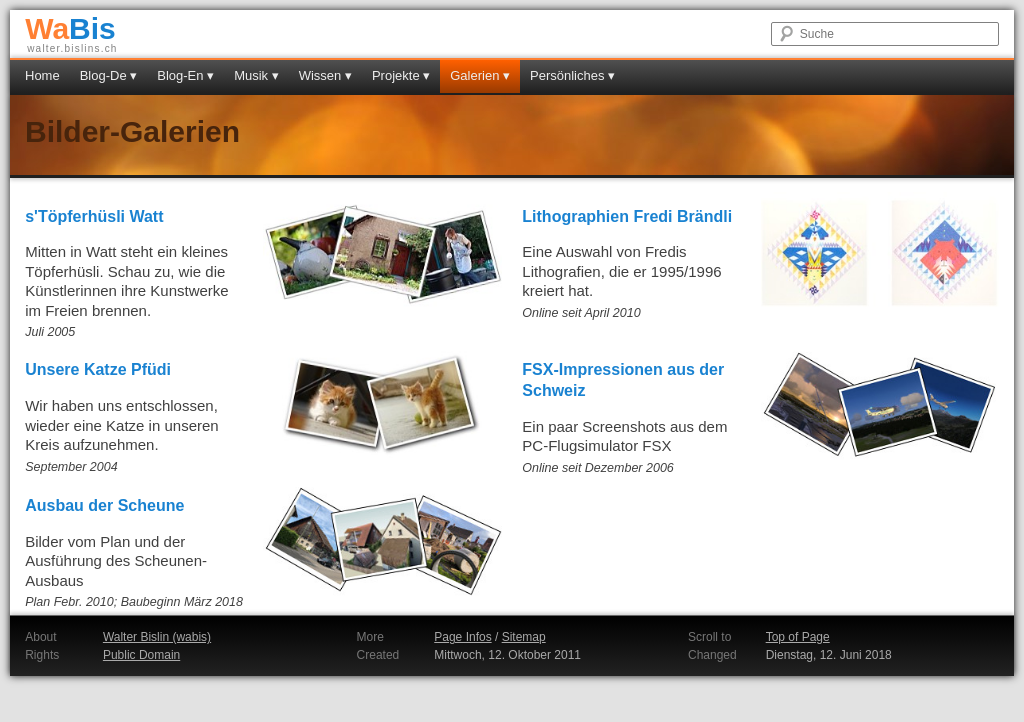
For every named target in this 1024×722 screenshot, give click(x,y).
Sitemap (524, 637)
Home (42, 75)
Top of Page (798, 637)
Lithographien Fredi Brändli (627, 216)
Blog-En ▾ (185, 75)
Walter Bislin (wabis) (157, 637)
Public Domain (141, 655)
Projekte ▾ (401, 75)
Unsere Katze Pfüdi (98, 369)
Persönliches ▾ (572, 75)
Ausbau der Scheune (104, 505)
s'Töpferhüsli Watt (94, 216)
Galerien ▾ (480, 75)
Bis (70, 28)
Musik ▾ (256, 75)
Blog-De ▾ (109, 75)
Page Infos (462, 637)
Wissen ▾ (325, 75)
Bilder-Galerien (132, 131)
